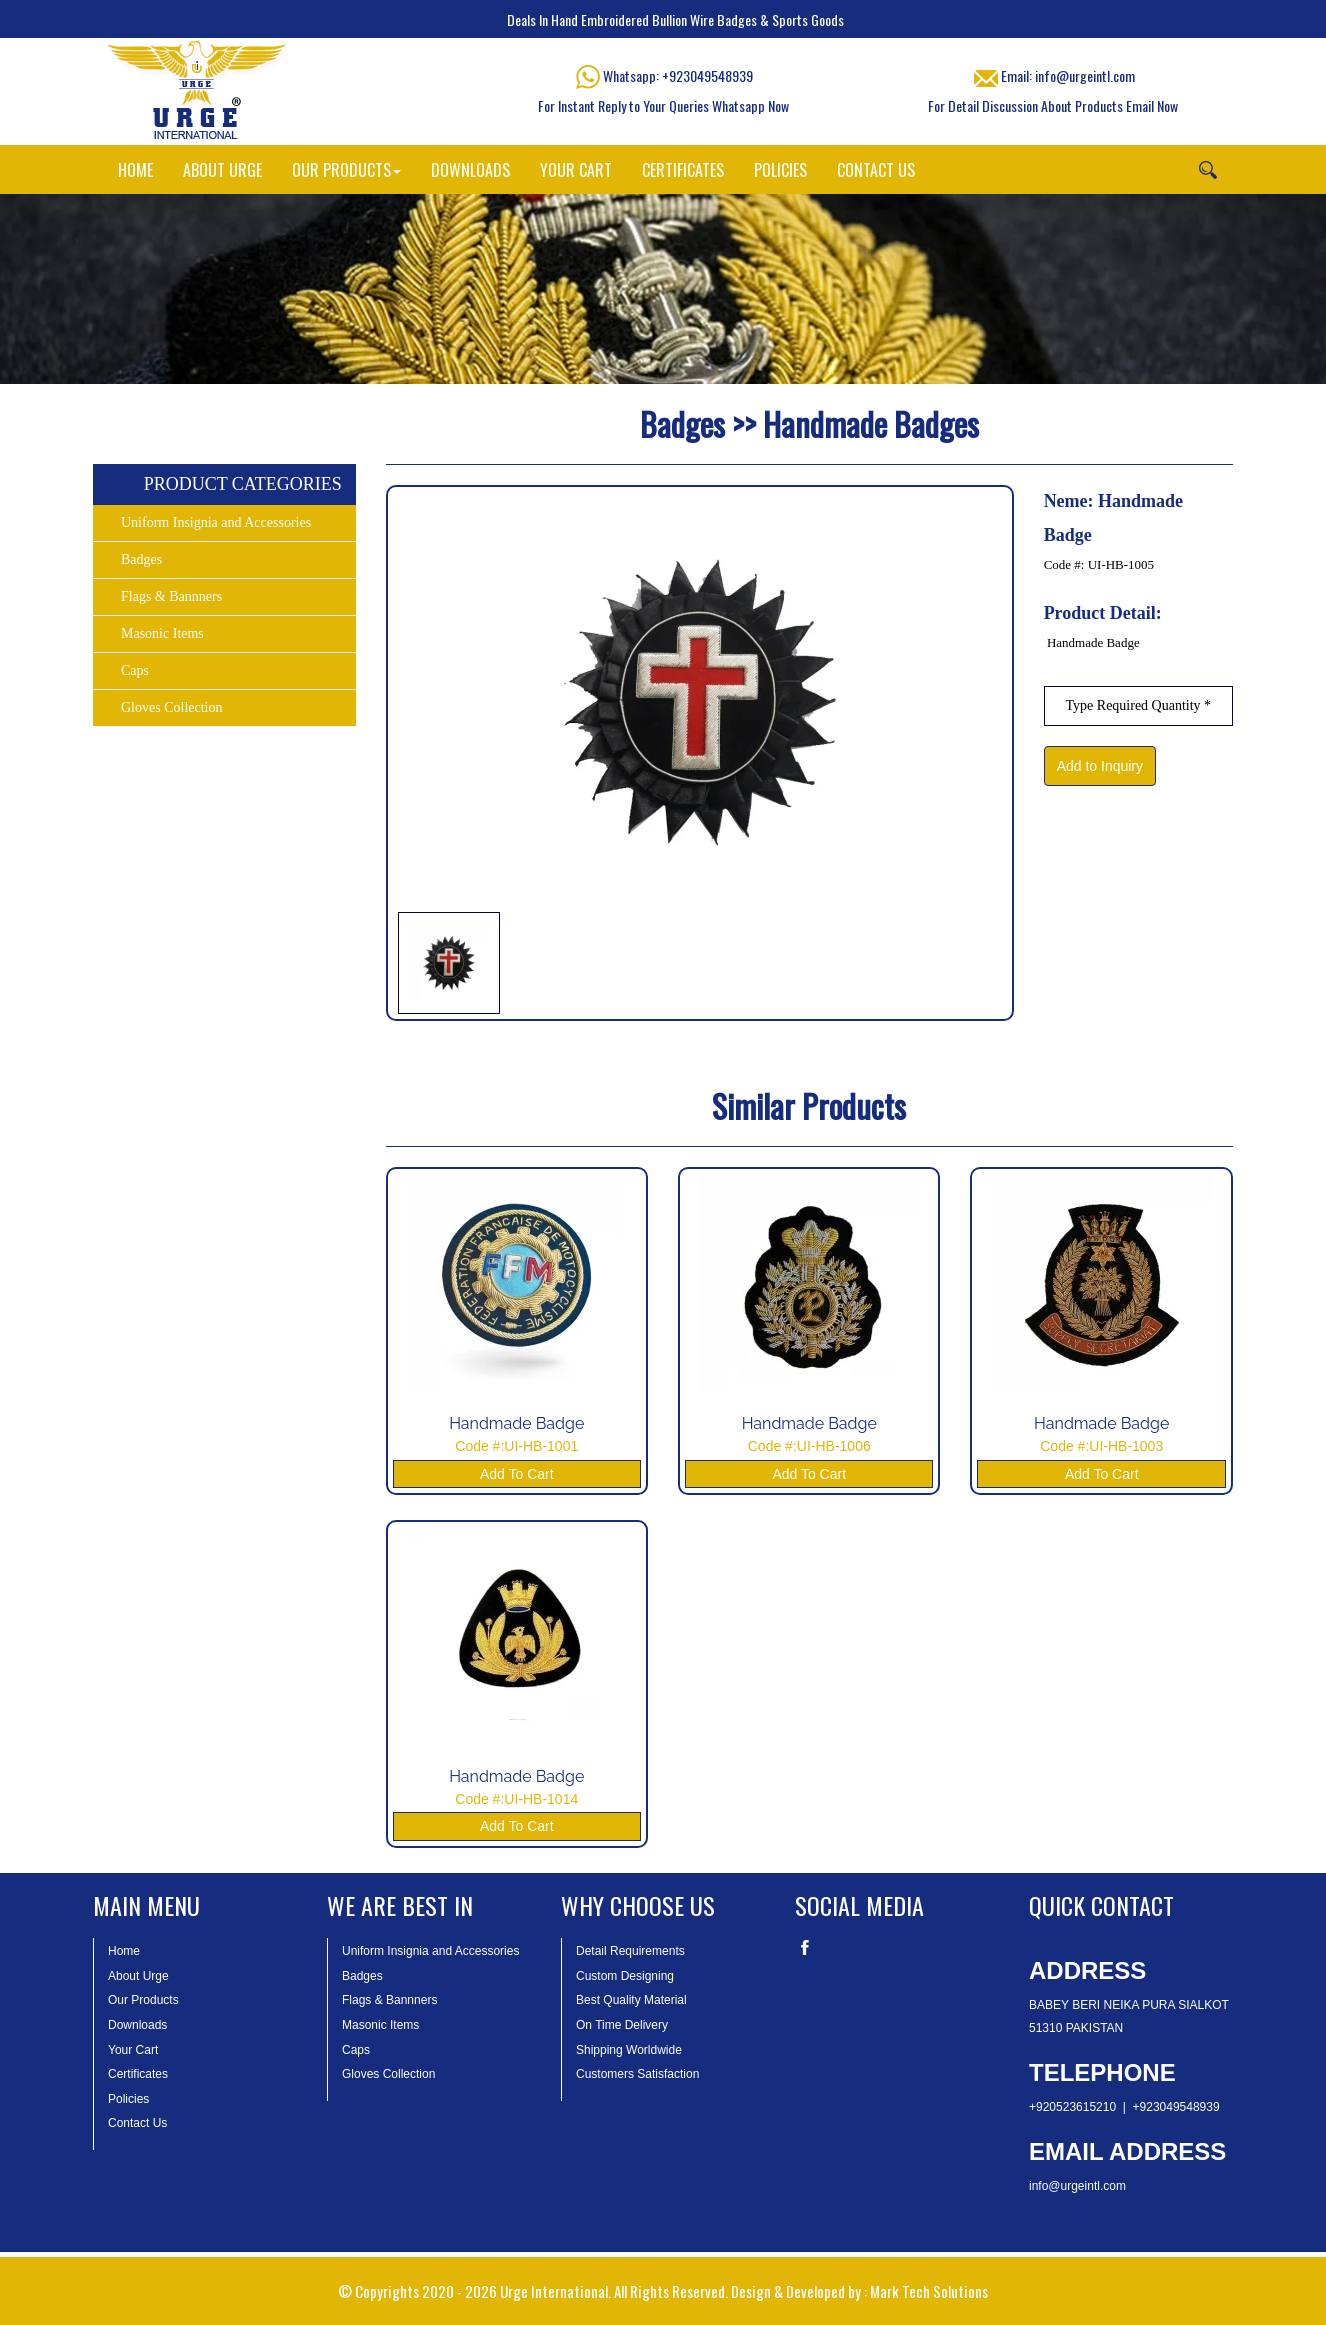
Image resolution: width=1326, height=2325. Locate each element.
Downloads (137, 2025)
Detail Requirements (630, 1951)
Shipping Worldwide (629, 2050)
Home (124, 1951)
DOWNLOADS (470, 170)
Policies (128, 2099)
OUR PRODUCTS (346, 170)
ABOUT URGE (222, 170)
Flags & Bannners (171, 596)
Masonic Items (162, 633)
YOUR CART (576, 170)
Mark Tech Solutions (929, 2291)
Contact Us (137, 2123)
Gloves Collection (172, 707)
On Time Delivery (622, 2025)
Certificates (138, 2074)
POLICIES (780, 170)
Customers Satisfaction (637, 2074)
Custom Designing (625, 1976)
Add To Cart (517, 1474)
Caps (135, 670)
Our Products (143, 2000)
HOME (135, 170)
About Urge (138, 1976)
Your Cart (133, 2050)
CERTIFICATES (683, 170)
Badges (141, 559)
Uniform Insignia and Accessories (216, 522)
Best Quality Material (631, 2000)
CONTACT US (876, 170)
